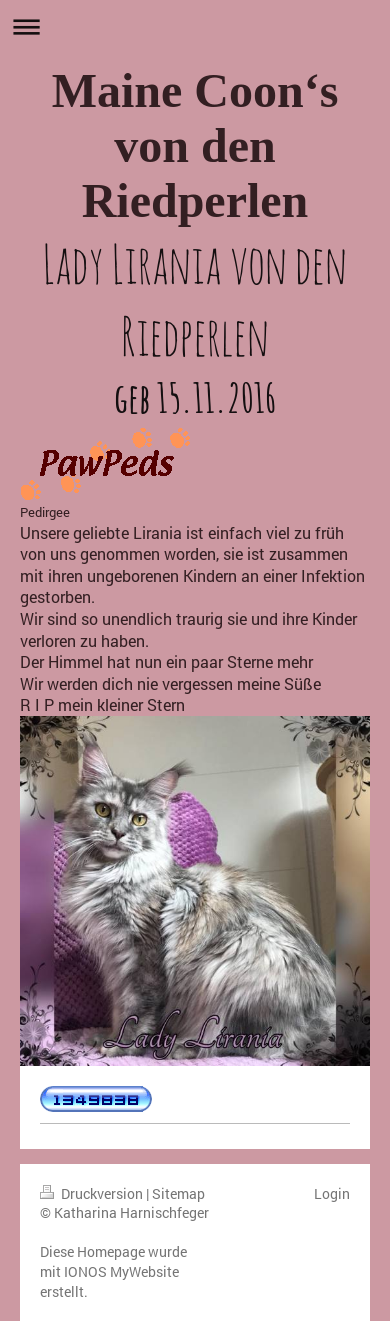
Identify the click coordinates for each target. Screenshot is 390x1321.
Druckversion (93, 1193)
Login (332, 1193)
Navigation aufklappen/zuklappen (195, 26)
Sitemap (178, 1193)
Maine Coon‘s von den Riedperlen (195, 145)
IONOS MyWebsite (121, 1271)
